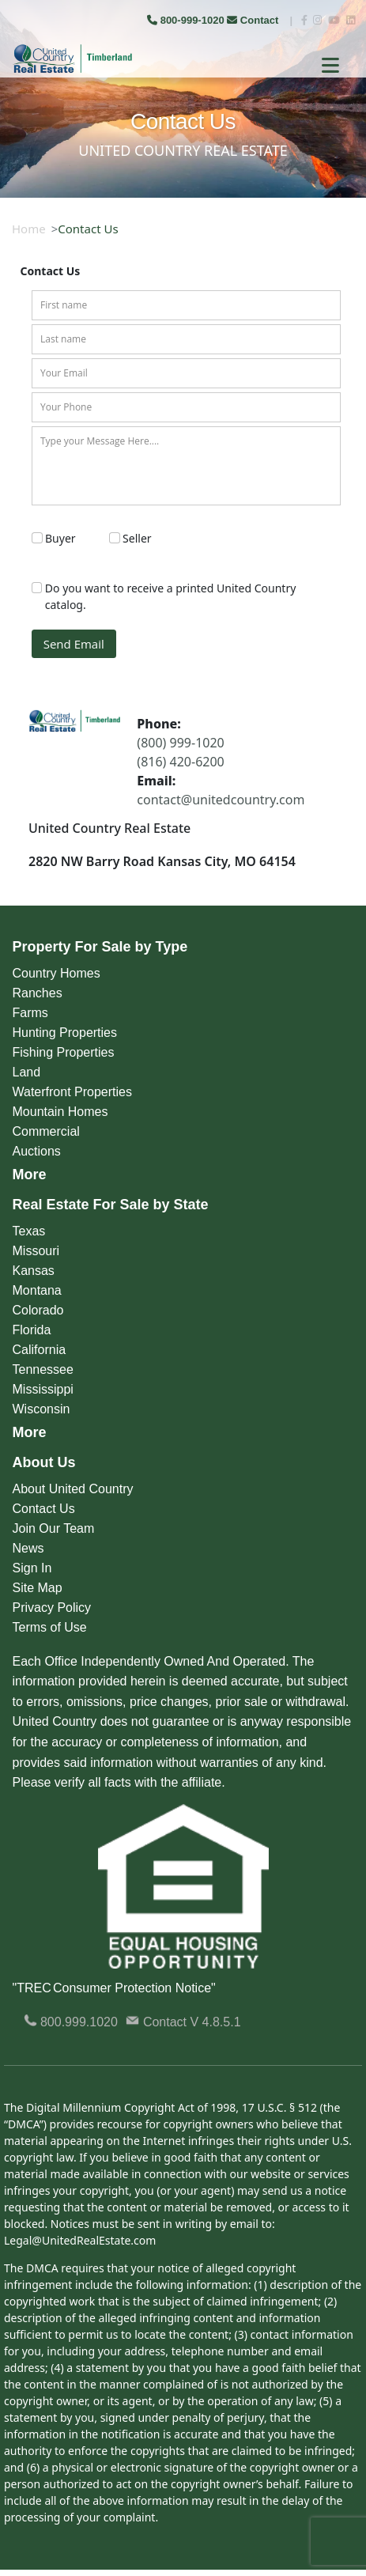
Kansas (34, 1270)
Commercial (46, 1131)
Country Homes (56, 973)
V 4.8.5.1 (216, 2022)
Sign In (32, 1568)
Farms (30, 1012)
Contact (254, 20)
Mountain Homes (60, 1111)
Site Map (37, 1587)
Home (29, 228)
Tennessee (43, 1369)
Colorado (38, 1310)
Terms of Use (50, 1627)
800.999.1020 (71, 2022)
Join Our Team (54, 1528)
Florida (32, 1330)
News (28, 1548)
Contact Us (44, 1508)
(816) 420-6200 (180, 761)
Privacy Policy (52, 1607)
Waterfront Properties (72, 1092)
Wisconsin (41, 1409)
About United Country (73, 1489)
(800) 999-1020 (180, 742)
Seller (137, 538)
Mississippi (43, 1389)
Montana (37, 1290)
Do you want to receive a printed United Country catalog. (170, 596)
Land (27, 1072)
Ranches (37, 993)
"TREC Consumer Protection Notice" (114, 1988)
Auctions (37, 1151)
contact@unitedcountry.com (220, 799)
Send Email (73, 644)
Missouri (36, 1251)
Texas (29, 1231)
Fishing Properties (64, 1052)
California (39, 1349)
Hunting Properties (65, 1032)
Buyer (60, 538)
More (30, 1174)
